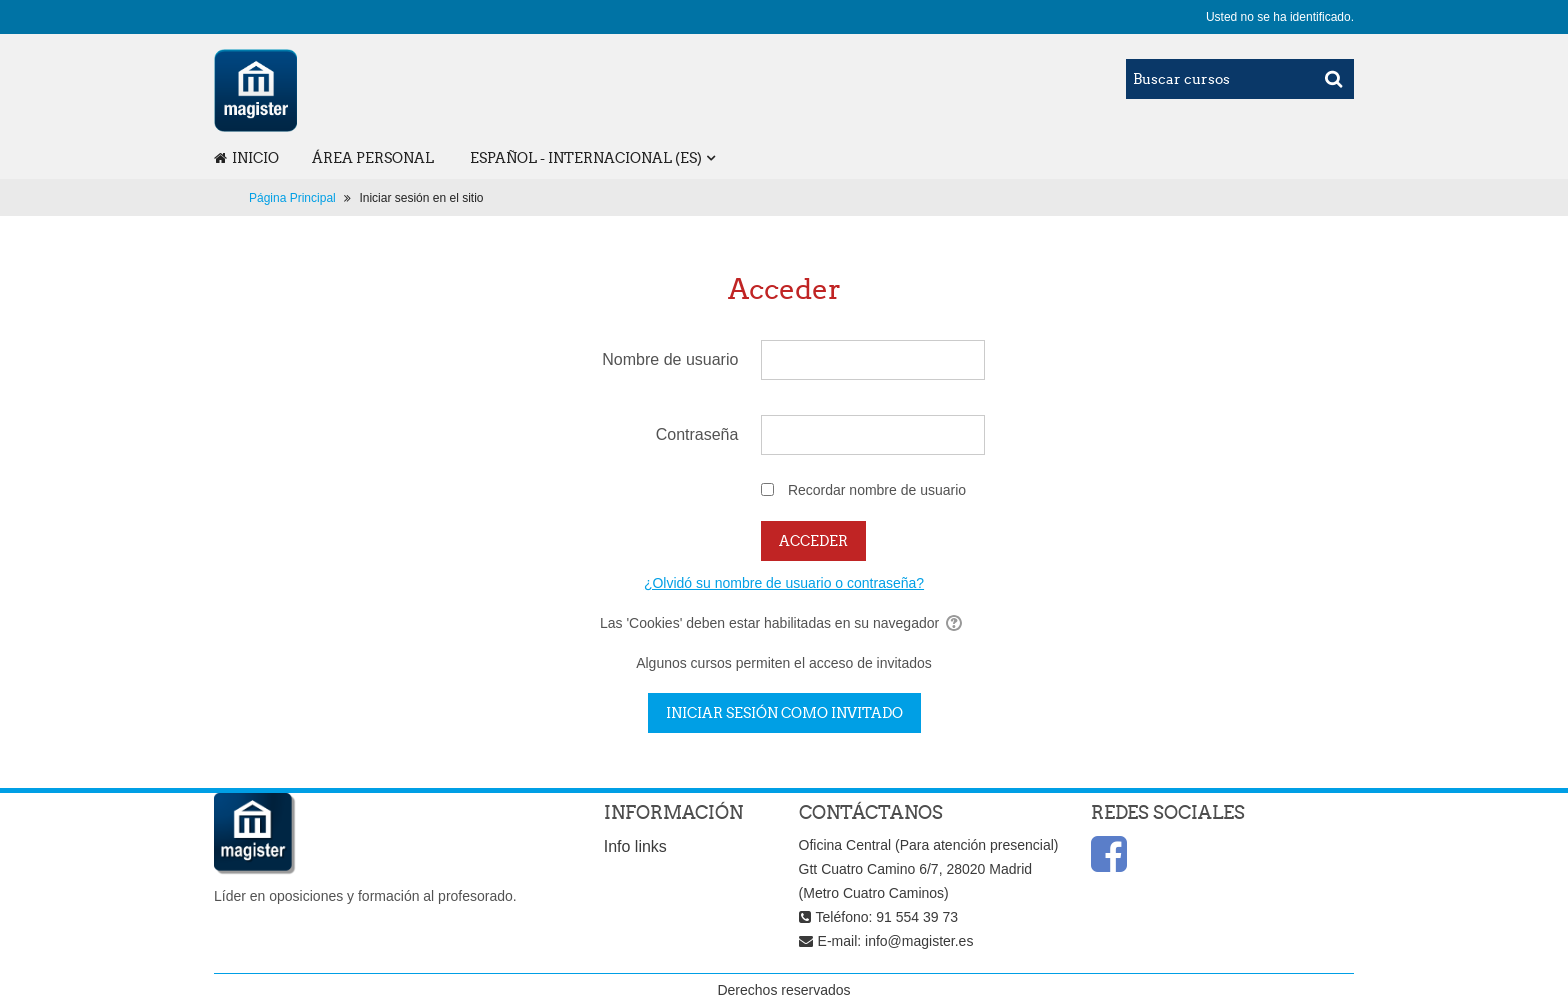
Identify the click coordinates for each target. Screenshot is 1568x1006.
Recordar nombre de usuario (877, 490)
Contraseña (697, 434)
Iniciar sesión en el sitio (421, 198)
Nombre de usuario (670, 359)
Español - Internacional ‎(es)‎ (586, 158)
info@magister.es (919, 941)
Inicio (246, 158)
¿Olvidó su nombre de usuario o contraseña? (784, 583)
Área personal (373, 158)
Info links (635, 846)
